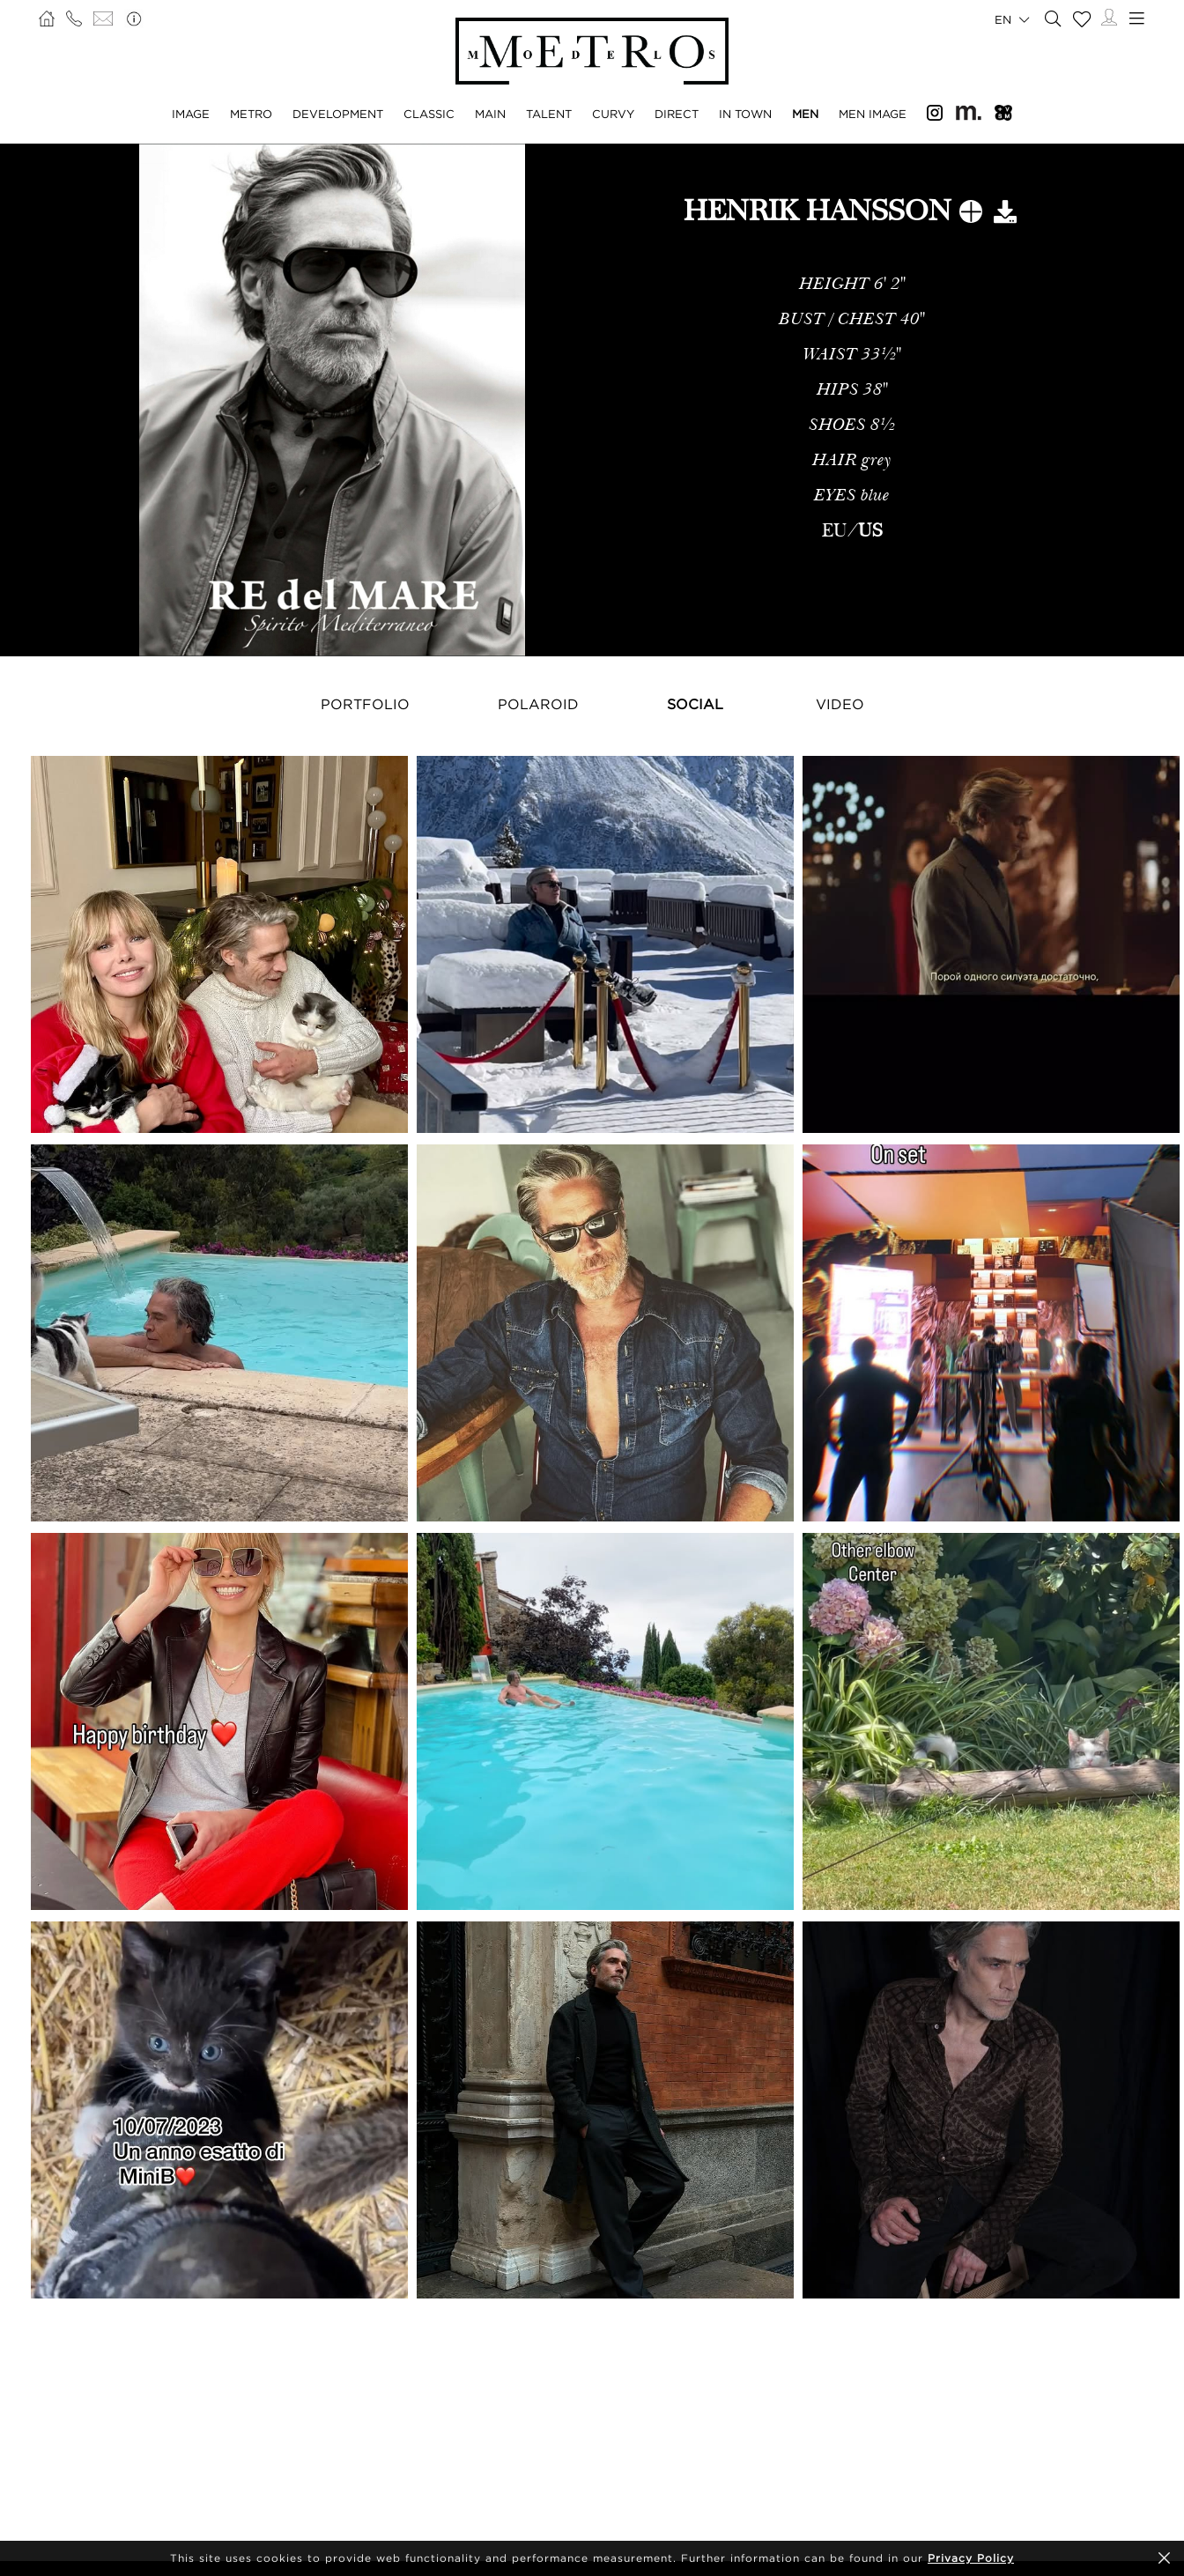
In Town (745, 113)
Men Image (872, 113)
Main (490, 113)
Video (840, 704)
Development (337, 113)
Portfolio (365, 704)
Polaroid (538, 704)
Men (805, 113)
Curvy (613, 113)
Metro (251, 113)
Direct (677, 113)
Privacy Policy (971, 2558)
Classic (429, 113)
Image (191, 113)
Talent (549, 113)
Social (695, 704)
